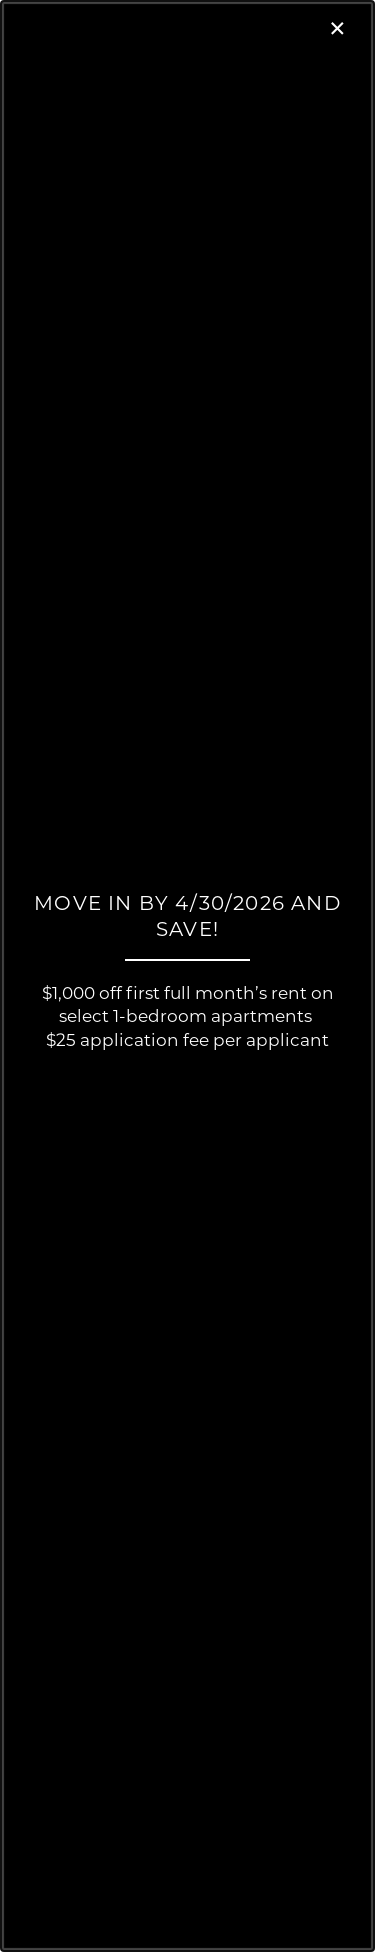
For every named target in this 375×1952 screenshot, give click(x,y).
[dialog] (187, 976)
